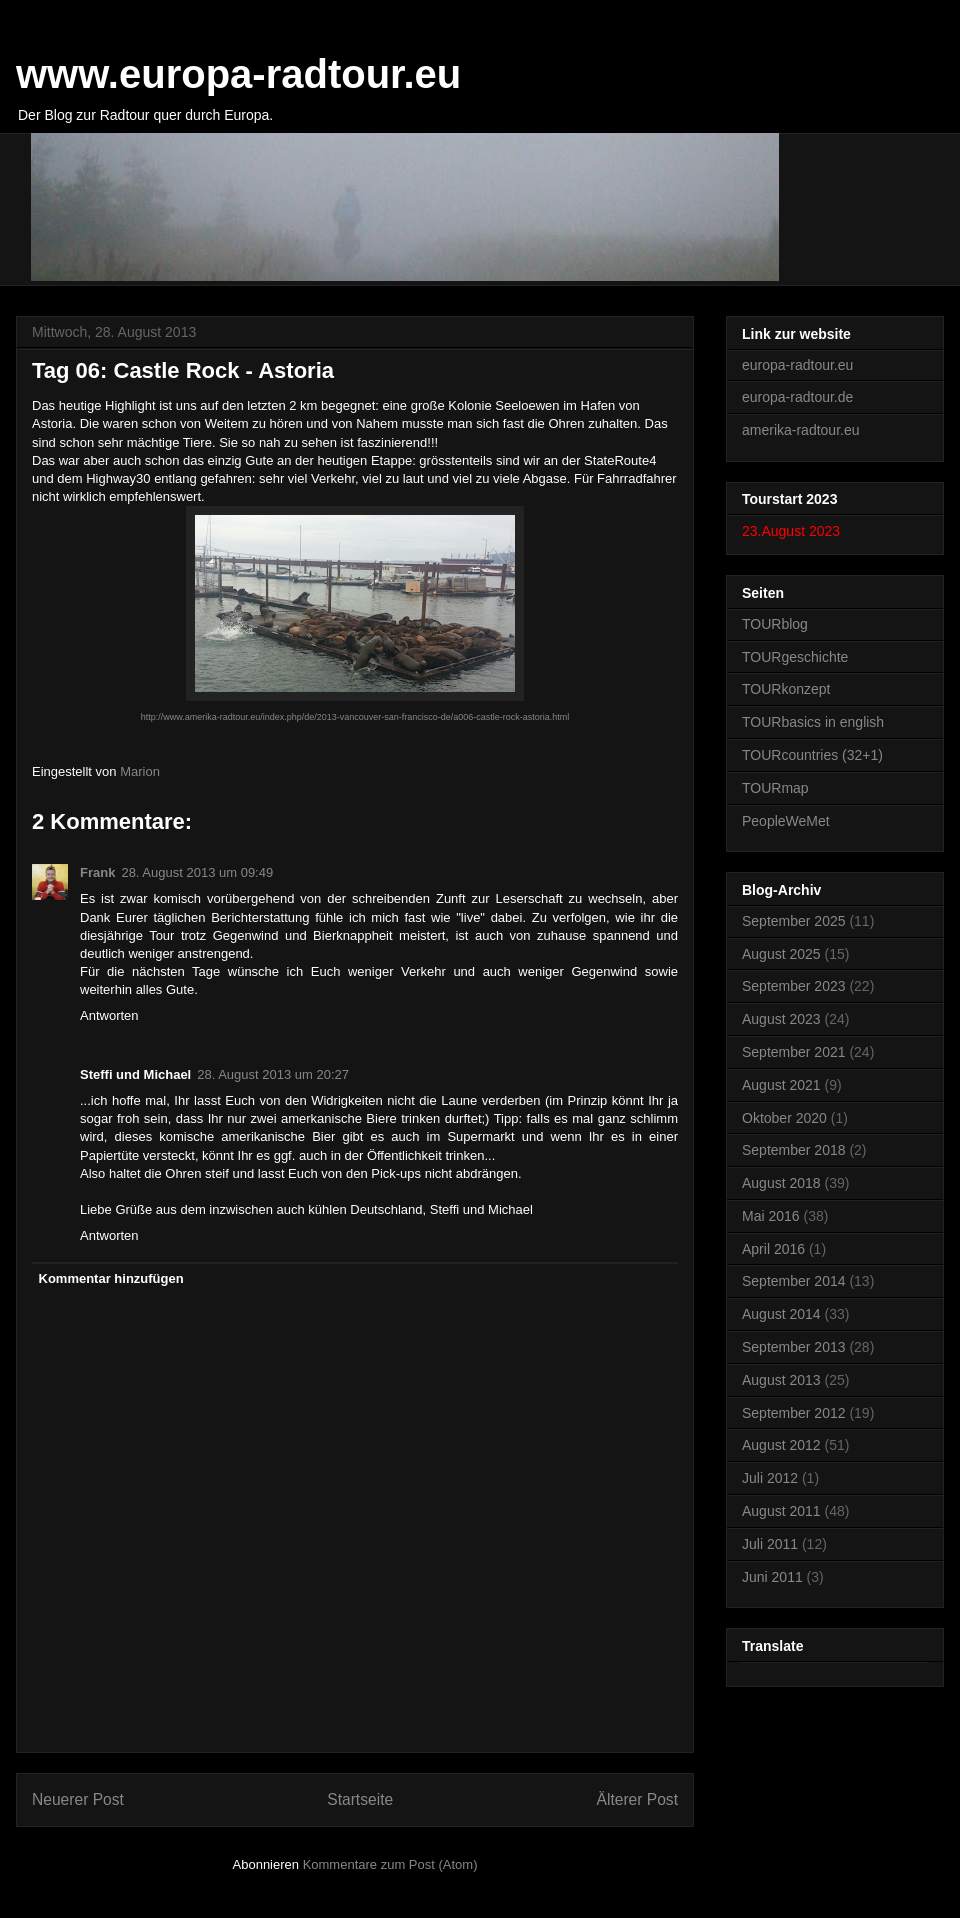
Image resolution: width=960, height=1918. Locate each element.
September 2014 (794, 1281)
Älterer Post (637, 1799)
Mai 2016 (771, 1216)
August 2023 (781, 1019)
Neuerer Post (78, 1799)
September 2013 (794, 1347)
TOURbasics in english (813, 722)
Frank (97, 872)
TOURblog (775, 624)
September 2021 (794, 1052)
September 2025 (794, 921)
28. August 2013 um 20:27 (273, 1074)
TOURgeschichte (795, 657)
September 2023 (794, 986)
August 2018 (781, 1183)
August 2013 (781, 1380)
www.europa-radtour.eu (238, 74)
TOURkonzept (786, 689)
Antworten (109, 1015)
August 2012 (781, 1445)
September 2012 (794, 1413)
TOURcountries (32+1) (812, 755)
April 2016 (773, 1249)
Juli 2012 (770, 1478)
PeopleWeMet (786, 821)
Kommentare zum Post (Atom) (390, 1864)
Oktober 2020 (784, 1118)
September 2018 (794, 1150)
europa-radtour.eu (797, 365)
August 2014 (781, 1314)
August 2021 (781, 1085)
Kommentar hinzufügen (111, 1278)
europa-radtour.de (797, 397)
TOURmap (775, 788)
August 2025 (781, 954)
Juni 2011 (772, 1577)
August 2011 (781, 1511)
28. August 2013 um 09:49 (197, 872)
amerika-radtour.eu (801, 430)
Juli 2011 (770, 1544)
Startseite (360, 1799)
